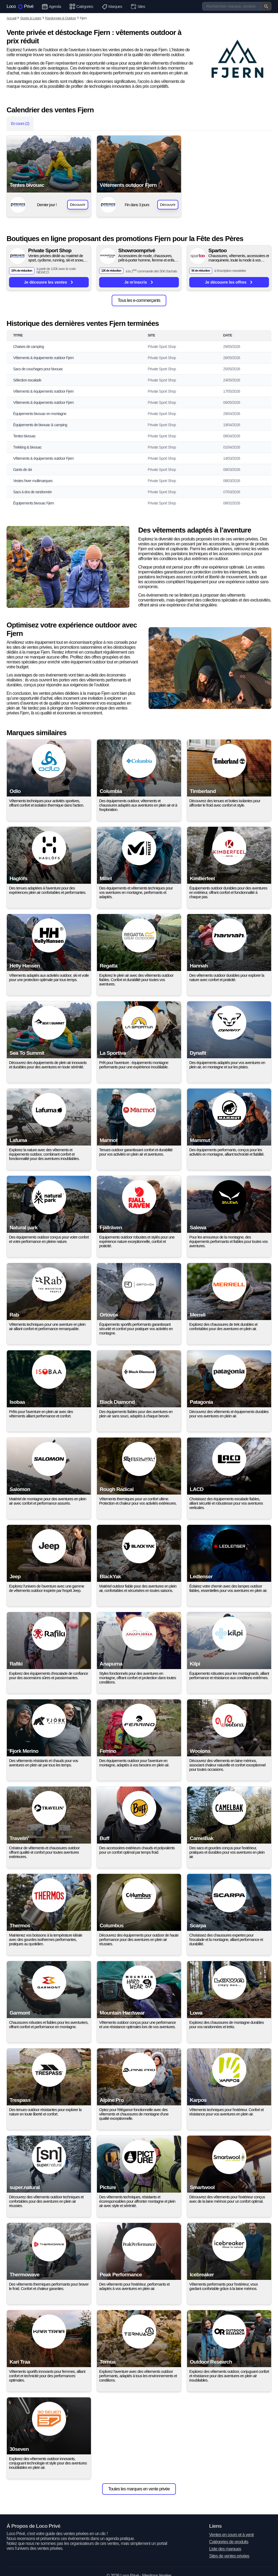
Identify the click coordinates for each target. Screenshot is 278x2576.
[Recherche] (237, 6)
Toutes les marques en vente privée (139, 2489)
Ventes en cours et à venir (231, 2534)
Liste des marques (225, 2549)
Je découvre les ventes (49, 282)
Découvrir (77, 205)
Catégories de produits (228, 2541)
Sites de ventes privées (229, 2556)
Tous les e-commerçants (139, 300)
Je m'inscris (138, 282)
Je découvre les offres (229, 282)
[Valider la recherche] (266, 6)
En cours (20, 123)
